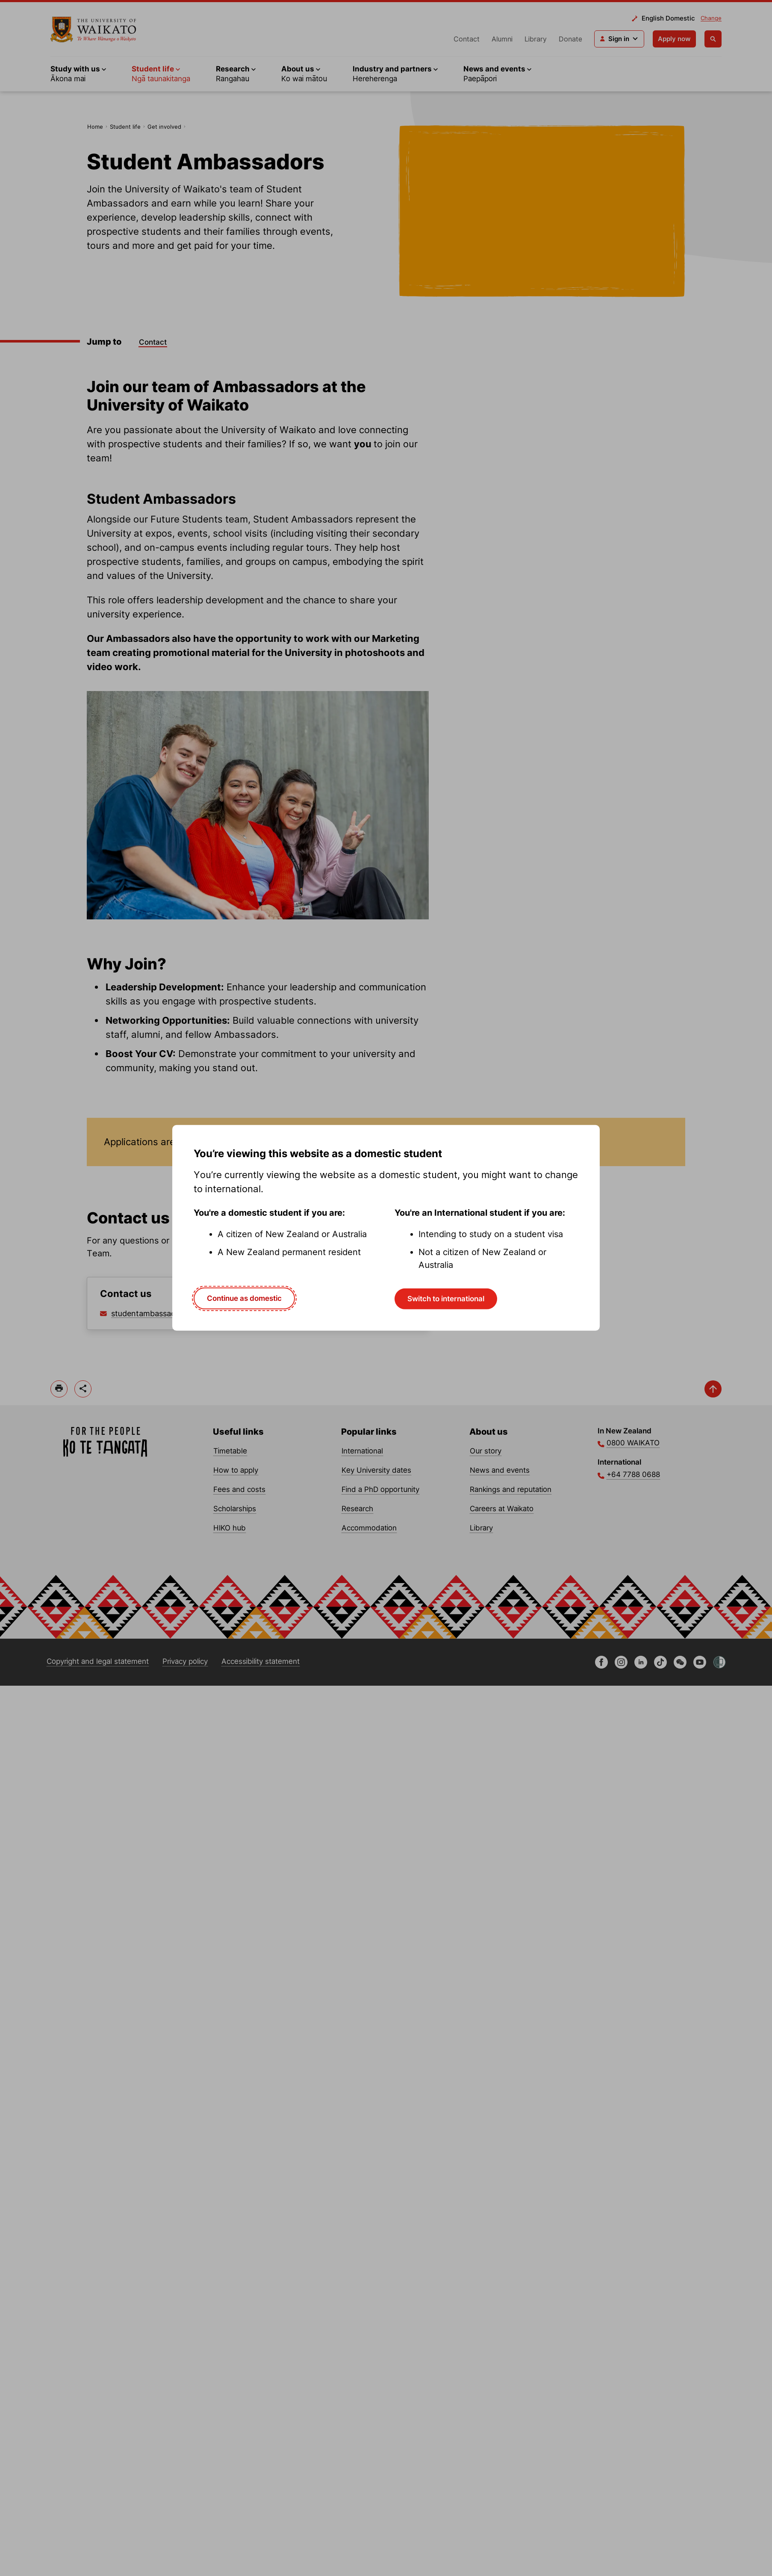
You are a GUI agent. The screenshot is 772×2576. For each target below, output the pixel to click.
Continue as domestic (244, 1298)
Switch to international (445, 1298)
